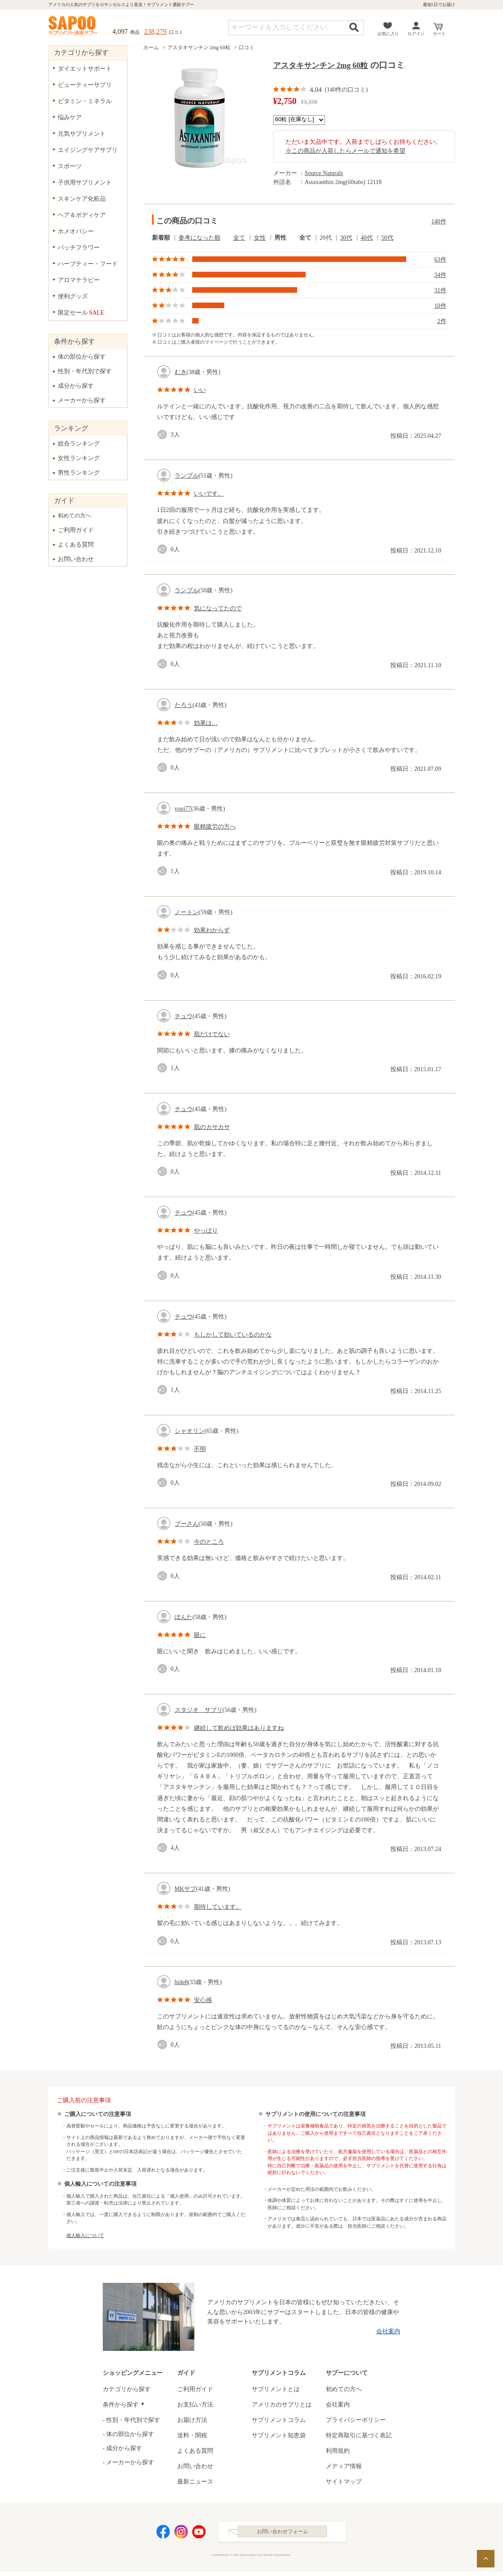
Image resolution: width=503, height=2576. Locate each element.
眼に (200, 1635)
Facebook (163, 2534)
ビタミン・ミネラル (85, 101)
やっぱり (206, 1230)
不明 (200, 1449)
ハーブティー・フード (88, 264)
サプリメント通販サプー (73, 26)
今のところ (209, 1542)
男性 (280, 238)
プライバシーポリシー (356, 2420)
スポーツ (70, 166)
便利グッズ (73, 296)
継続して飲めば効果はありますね (239, 1728)
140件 (439, 221)
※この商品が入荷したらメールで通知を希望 (345, 151)
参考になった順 (199, 238)
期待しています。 (218, 1907)
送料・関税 (192, 2435)
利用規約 (338, 2451)
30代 (346, 238)
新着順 (161, 238)
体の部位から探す (82, 357)
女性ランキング (79, 458)
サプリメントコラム (279, 2420)
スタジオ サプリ (199, 1710)
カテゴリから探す (127, 2389)
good (164, 434)
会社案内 (388, 2331)
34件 (440, 275)
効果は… (206, 723)
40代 (367, 238)
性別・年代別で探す (85, 371)
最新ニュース (195, 2481)
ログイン (416, 33)
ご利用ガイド (76, 530)
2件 (442, 321)
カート (439, 33)
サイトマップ (344, 2481)
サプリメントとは (276, 2389)
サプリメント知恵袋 (279, 2435)
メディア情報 (344, 2466)
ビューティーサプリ (85, 85)
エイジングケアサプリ (88, 150)
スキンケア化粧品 (82, 199)
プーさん (187, 1524)
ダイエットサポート (85, 68)
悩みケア (70, 117)
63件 (440, 259)
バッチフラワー (79, 247)
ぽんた (184, 1617)
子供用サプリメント (85, 182)
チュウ (184, 1016)
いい (200, 390)
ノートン (187, 912)
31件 (440, 290)
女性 (260, 238)
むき (181, 372)
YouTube (199, 2534)
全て (239, 238)
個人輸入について (85, 2235)
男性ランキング (79, 472)
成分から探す (76, 386)
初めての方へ (74, 515)
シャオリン (190, 1431)
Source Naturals (324, 173)
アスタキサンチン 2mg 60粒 (198, 48)
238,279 (155, 31)
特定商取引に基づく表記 (359, 2435)
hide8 (181, 1982)
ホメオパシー (76, 231)
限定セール (81, 312)
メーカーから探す (82, 400)
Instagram (181, 2534)
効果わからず (212, 930)
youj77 (183, 808)
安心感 (203, 2000)
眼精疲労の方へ (215, 826)
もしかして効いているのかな (233, 1334)
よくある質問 (76, 544)
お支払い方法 (195, 2404)
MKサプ (185, 1889)
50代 (387, 238)
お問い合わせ (76, 559)
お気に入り (388, 33)
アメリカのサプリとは (282, 2404)
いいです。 (209, 493)
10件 (440, 306)
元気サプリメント (82, 134)
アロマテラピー (79, 280)
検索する (354, 27)
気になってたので (218, 608)
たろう (184, 705)
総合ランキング (79, 443)
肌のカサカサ (212, 1127)
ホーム (151, 48)
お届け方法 (192, 2420)
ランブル (187, 475)
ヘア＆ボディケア (82, 215)
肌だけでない (212, 1034)
